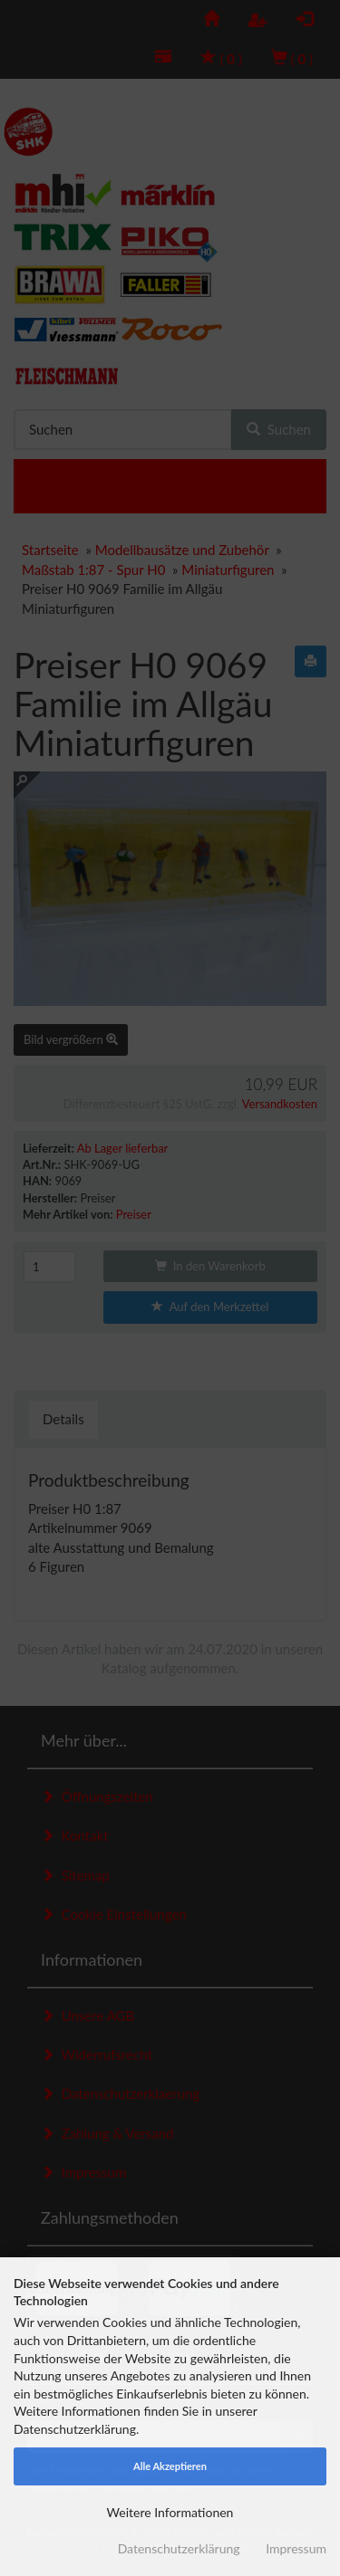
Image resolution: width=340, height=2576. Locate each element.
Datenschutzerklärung (179, 2548)
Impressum (296, 2548)
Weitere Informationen (170, 2512)
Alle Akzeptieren (170, 2466)
